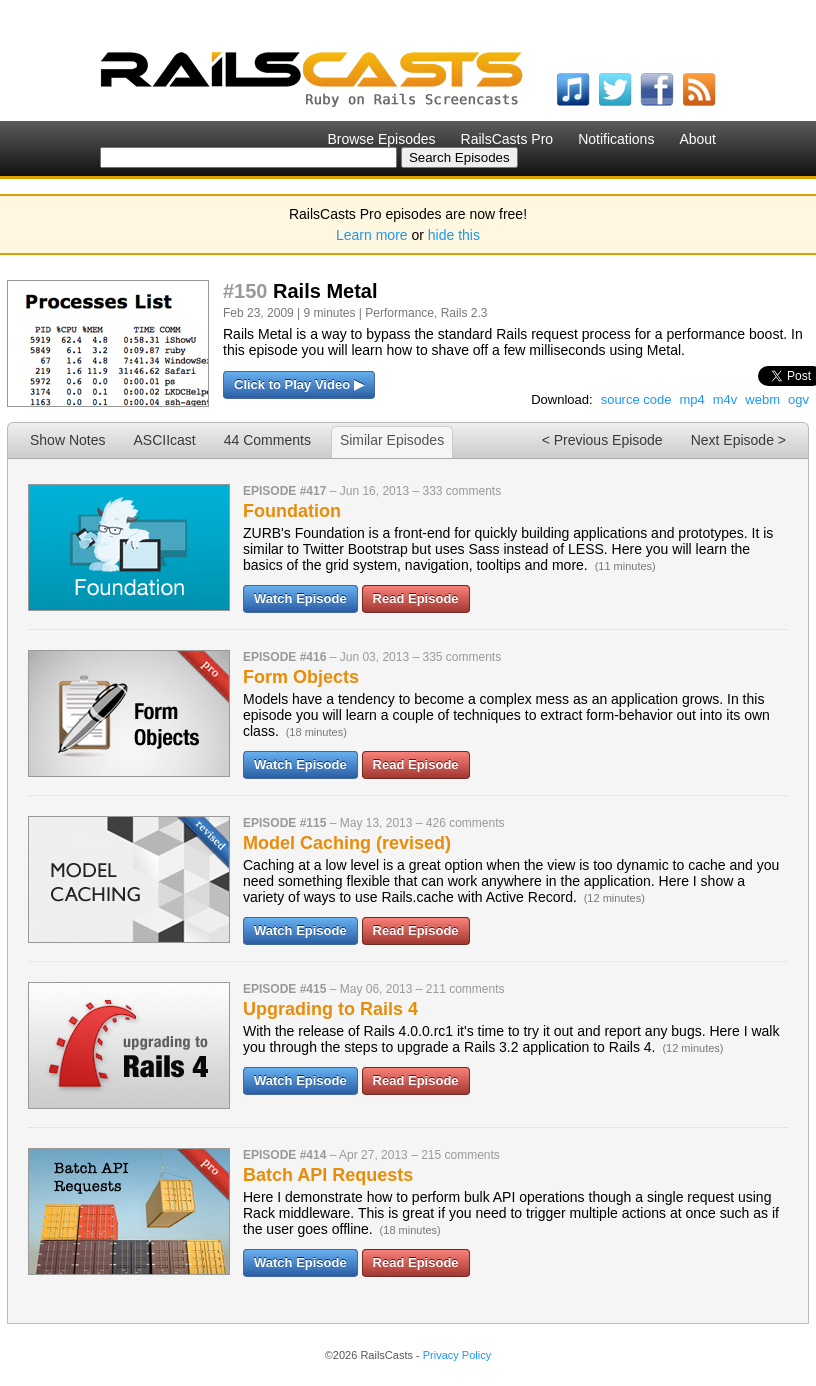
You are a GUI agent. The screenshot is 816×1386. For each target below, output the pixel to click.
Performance (399, 313)
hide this (454, 235)
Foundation (292, 511)
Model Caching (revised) (347, 843)
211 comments (465, 989)
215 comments (460, 1155)
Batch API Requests (328, 1175)
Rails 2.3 (464, 313)
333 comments (461, 491)
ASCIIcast (164, 440)
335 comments (461, 657)
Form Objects (301, 677)
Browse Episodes (381, 139)
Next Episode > (738, 440)
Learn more (372, 235)
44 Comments (267, 440)
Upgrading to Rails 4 (330, 1009)
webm (762, 399)
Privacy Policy (457, 1355)
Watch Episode (300, 598)
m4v (725, 399)
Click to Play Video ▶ (299, 384)
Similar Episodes (392, 440)
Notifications (616, 139)
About (697, 139)
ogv (798, 399)
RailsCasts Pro (507, 139)
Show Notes (67, 440)
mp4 (691, 399)
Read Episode (416, 598)
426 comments (465, 823)
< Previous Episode (602, 440)
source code (636, 399)
